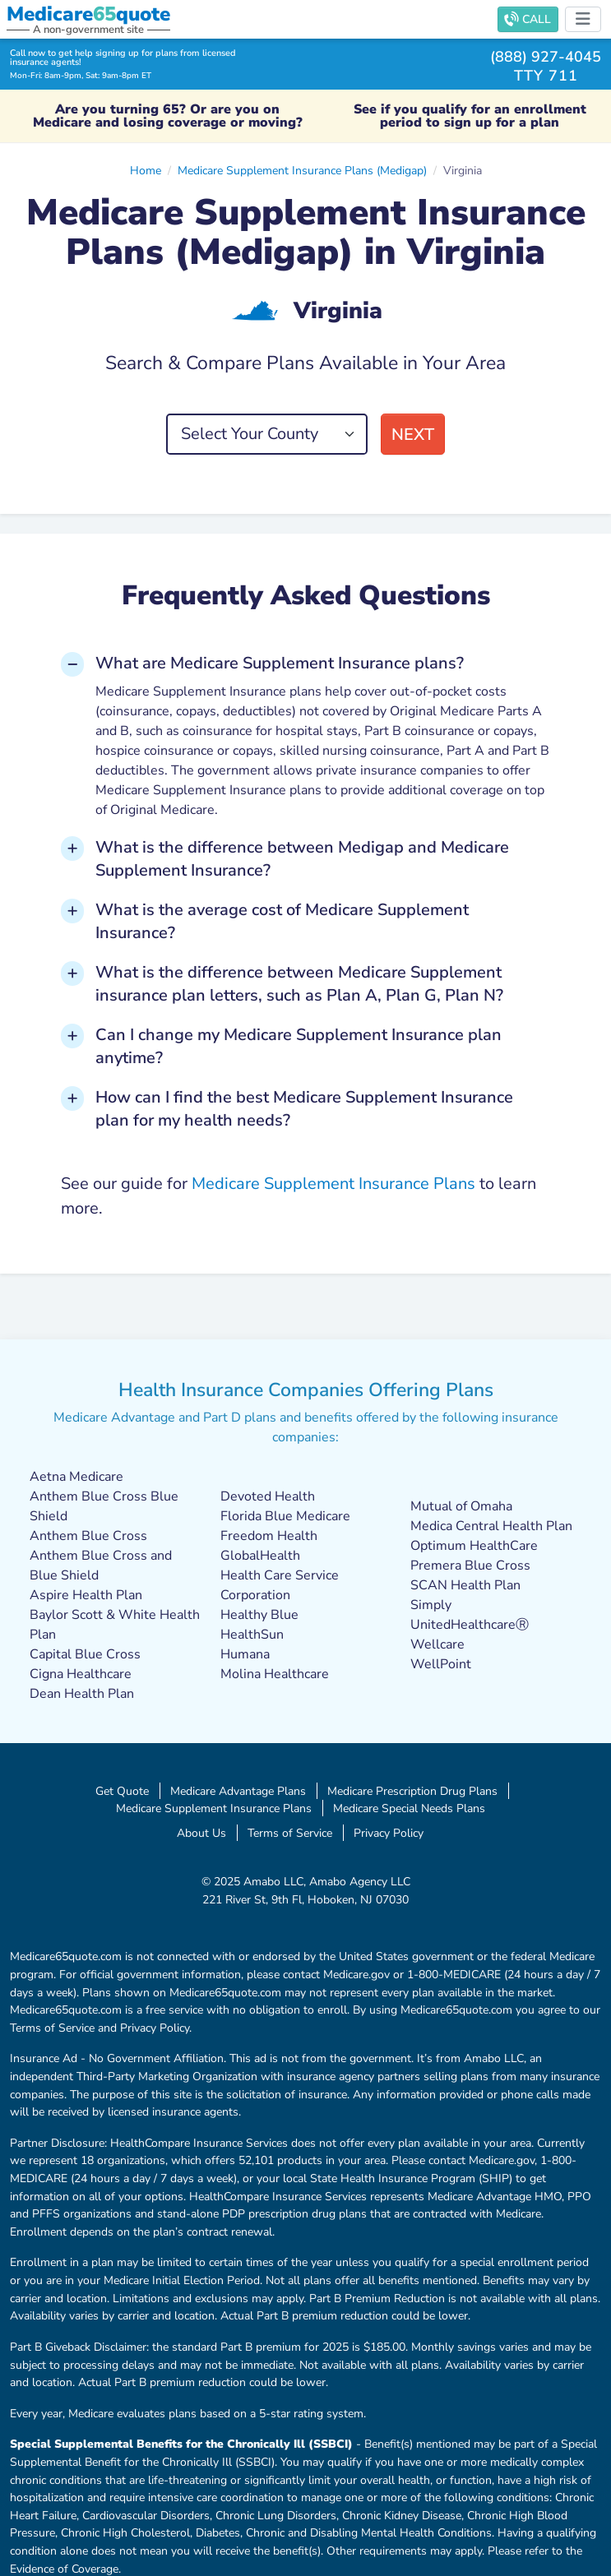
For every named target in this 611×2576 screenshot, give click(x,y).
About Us (201, 1832)
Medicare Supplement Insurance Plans (333, 1183)
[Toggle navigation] (583, 19)
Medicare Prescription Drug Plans (412, 1791)
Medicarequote (88, 14)
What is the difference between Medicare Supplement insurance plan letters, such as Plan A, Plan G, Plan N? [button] (299, 983)
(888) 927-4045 (545, 56)
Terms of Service (290, 1832)
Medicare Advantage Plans (238, 1791)
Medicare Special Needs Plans (409, 1808)
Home (145, 170)
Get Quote (122, 1791)
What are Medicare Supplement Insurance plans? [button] (279, 663)
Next (412, 434)
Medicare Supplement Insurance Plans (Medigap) (302, 170)
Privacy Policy (389, 1832)
